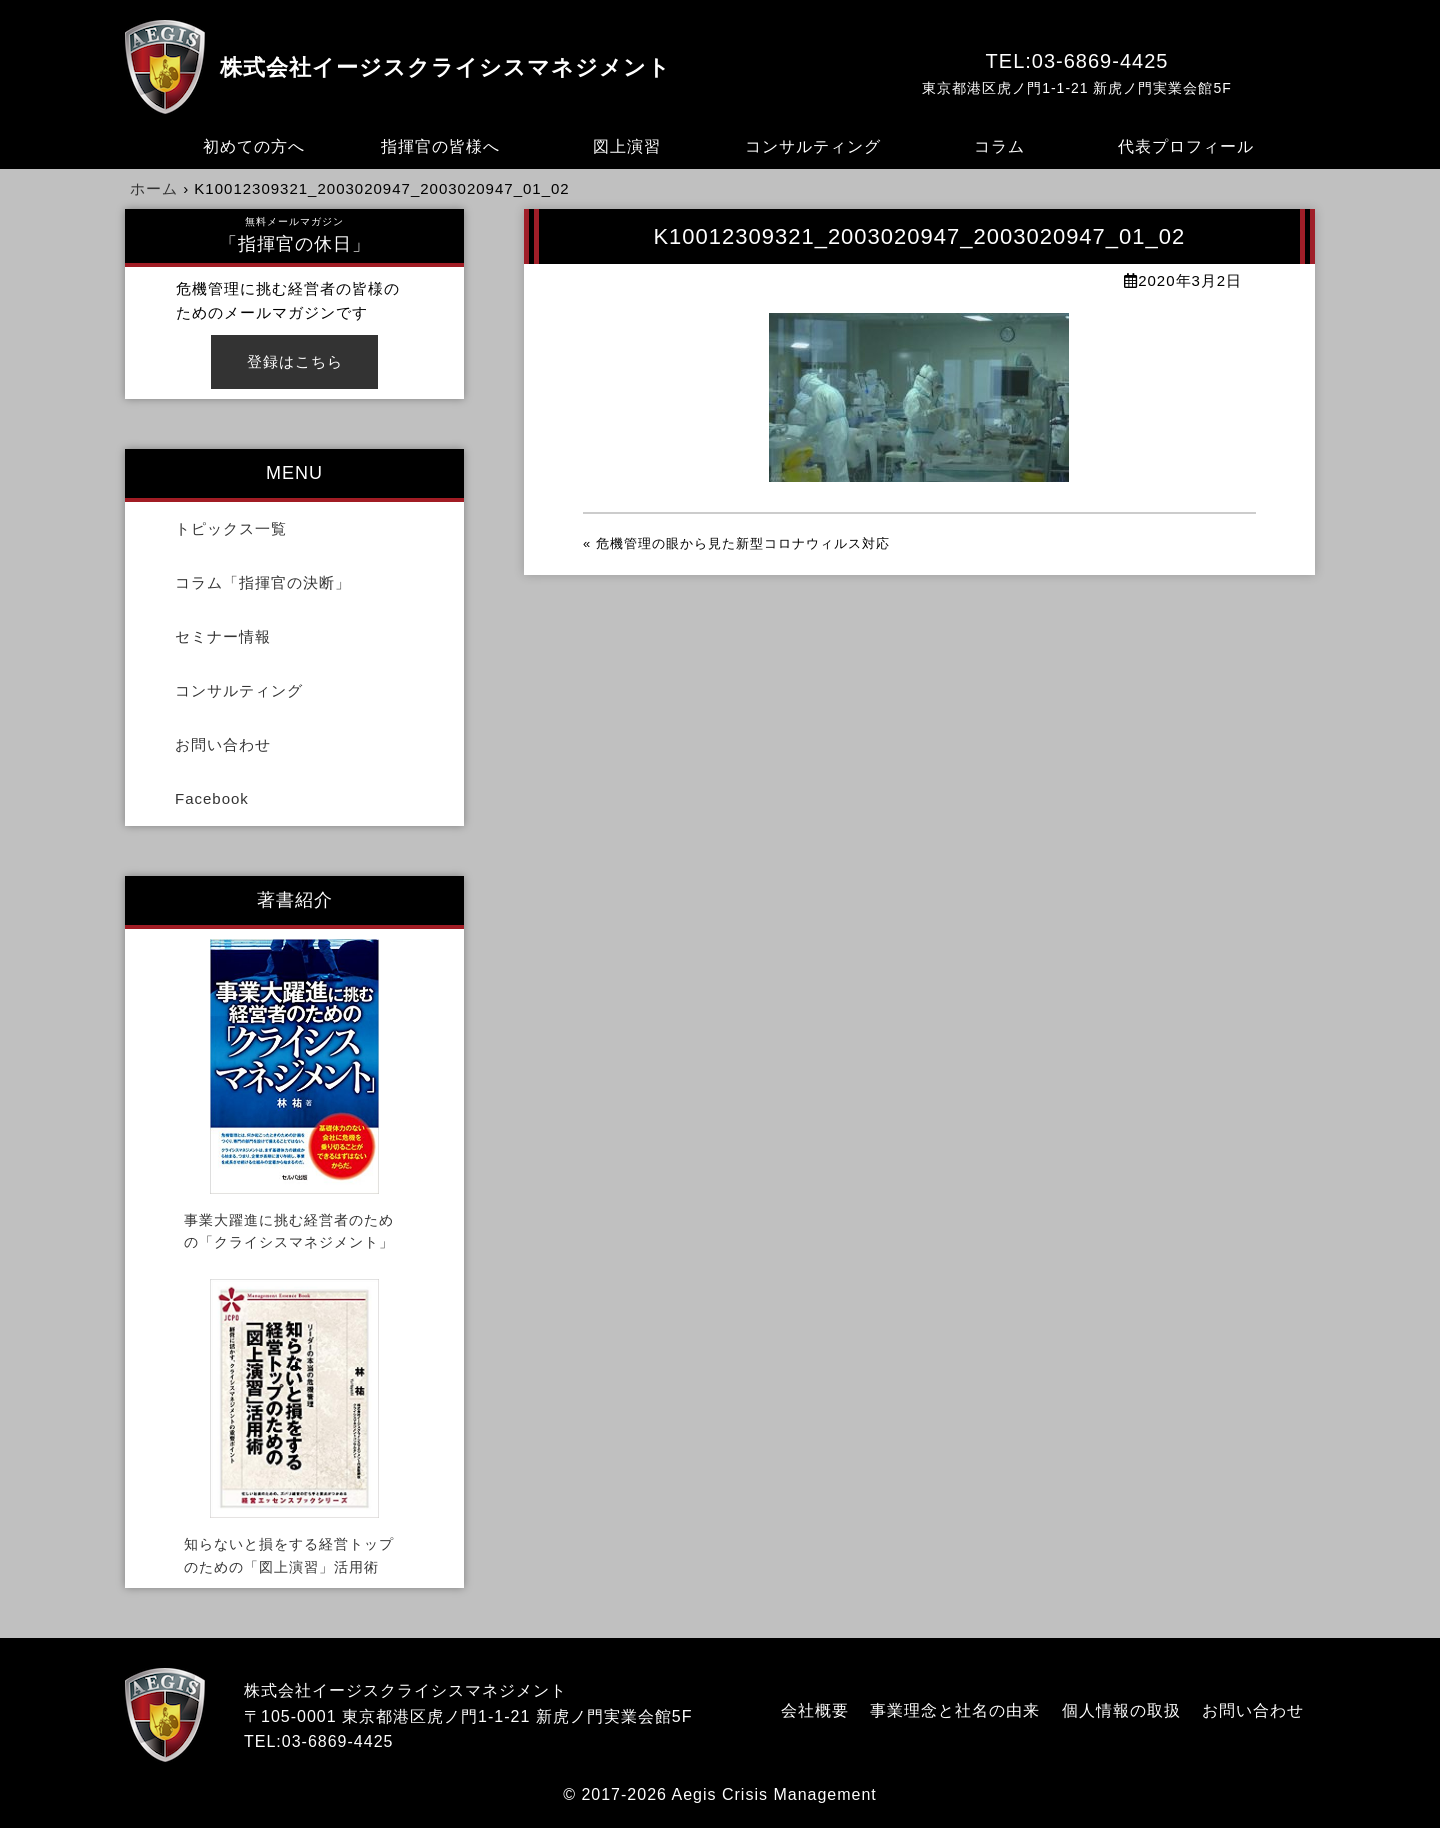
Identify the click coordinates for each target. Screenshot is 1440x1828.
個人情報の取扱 (1121, 1710)
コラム (999, 146)
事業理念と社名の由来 (955, 1710)
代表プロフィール (1186, 146)
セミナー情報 (223, 636)
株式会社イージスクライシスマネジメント (445, 67)
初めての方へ (254, 146)
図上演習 (627, 146)
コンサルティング (813, 146)
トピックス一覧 (231, 528)
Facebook (212, 798)
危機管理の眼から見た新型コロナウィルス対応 (743, 543)
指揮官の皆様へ (440, 146)
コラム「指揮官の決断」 (263, 582)
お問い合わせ (223, 744)
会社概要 (815, 1710)
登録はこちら (295, 361)
